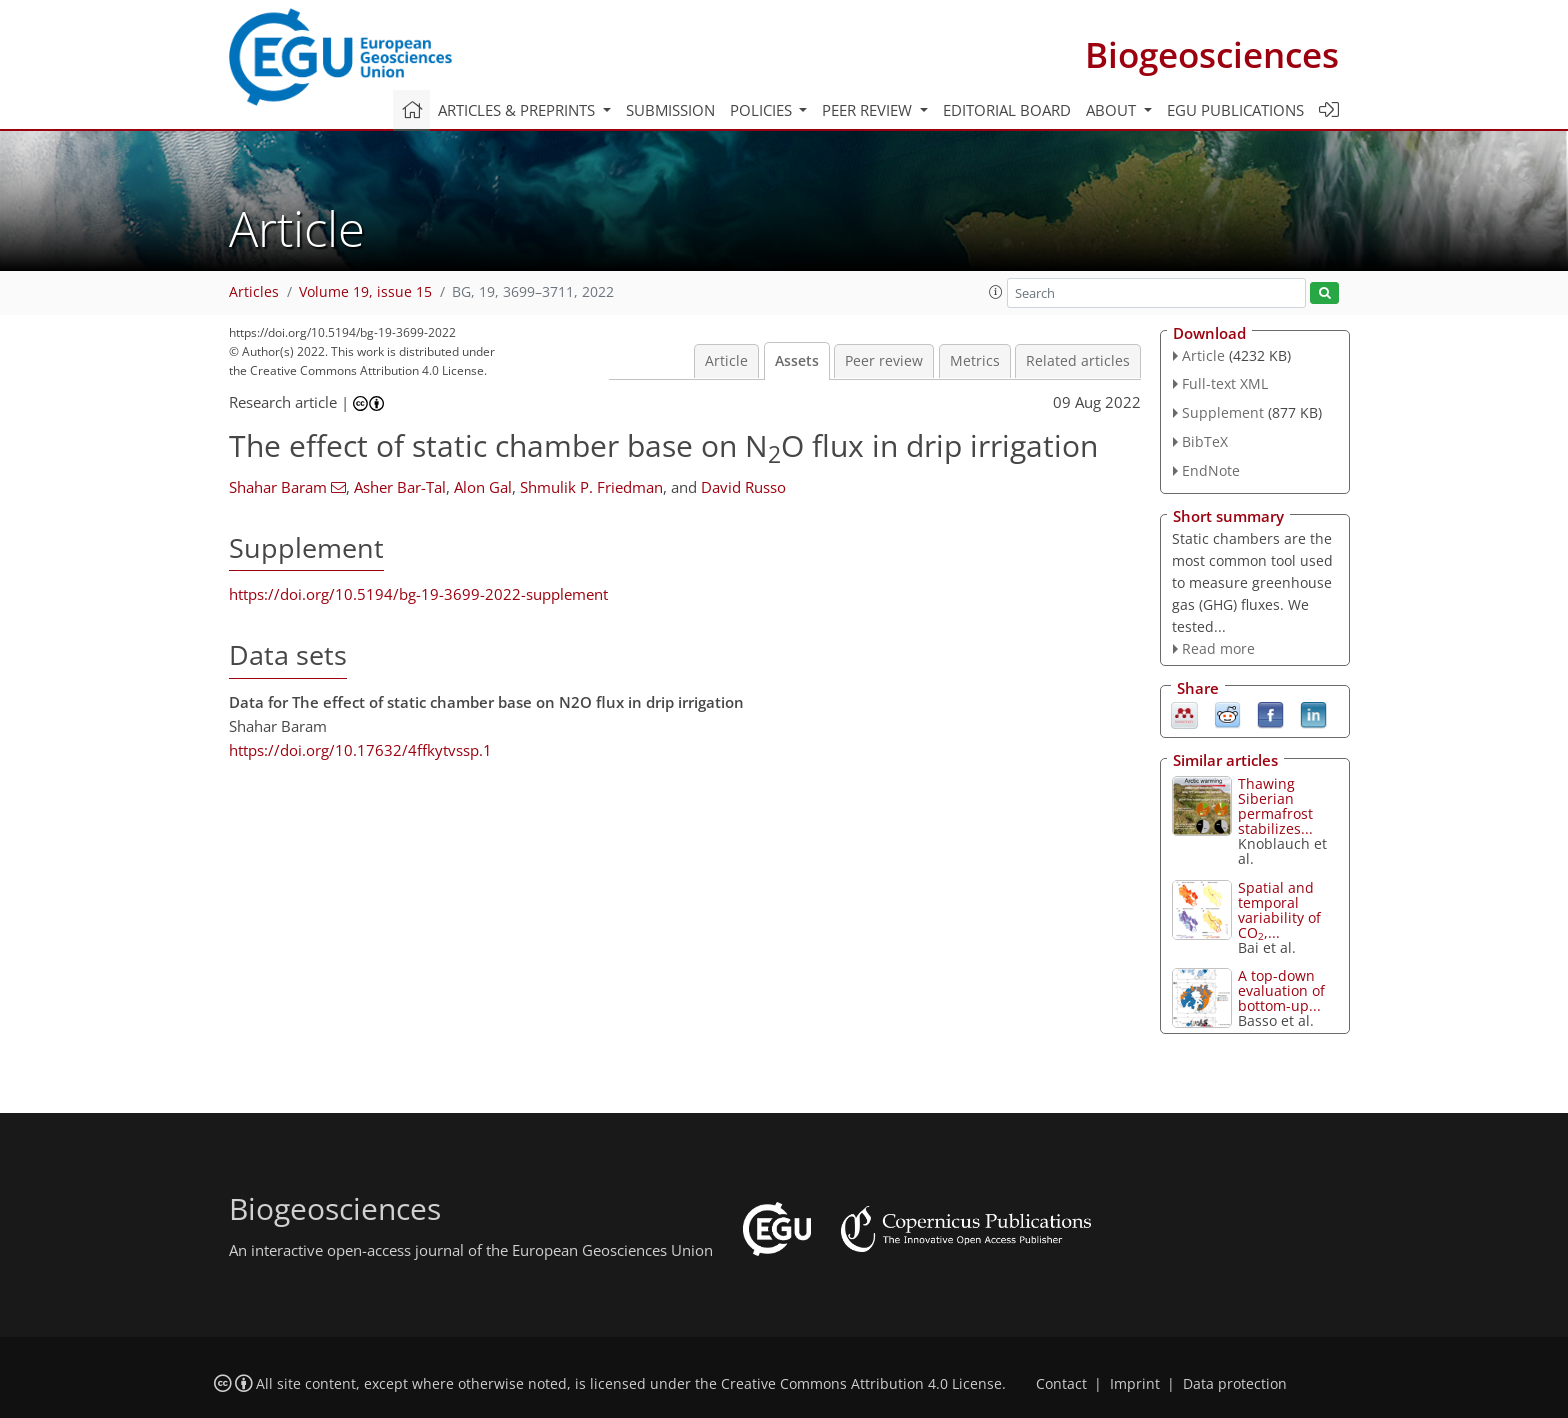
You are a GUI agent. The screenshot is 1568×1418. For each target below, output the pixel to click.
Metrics (975, 361)
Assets (797, 361)
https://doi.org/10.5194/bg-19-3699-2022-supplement (418, 594)
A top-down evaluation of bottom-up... (1281, 990)
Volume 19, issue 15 (365, 292)
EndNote (1211, 470)
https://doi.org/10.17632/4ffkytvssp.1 (360, 750)
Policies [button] (763, 110)
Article (726, 361)
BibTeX (1205, 441)
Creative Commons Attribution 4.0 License (861, 1384)
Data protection (1235, 1384)
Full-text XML (1225, 383)
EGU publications (1235, 110)
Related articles (1078, 361)
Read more (1218, 648)
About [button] (1113, 110)
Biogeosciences (1212, 54)
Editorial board (1007, 110)
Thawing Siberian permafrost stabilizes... (1275, 806)
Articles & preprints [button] (518, 110)
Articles (254, 292)
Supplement (1223, 412)
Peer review (884, 361)
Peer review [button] (869, 110)
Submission (670, 110)
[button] (996, 292)
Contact (1061, 1384)
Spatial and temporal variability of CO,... (1279, 910)
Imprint (1135, 1384)
